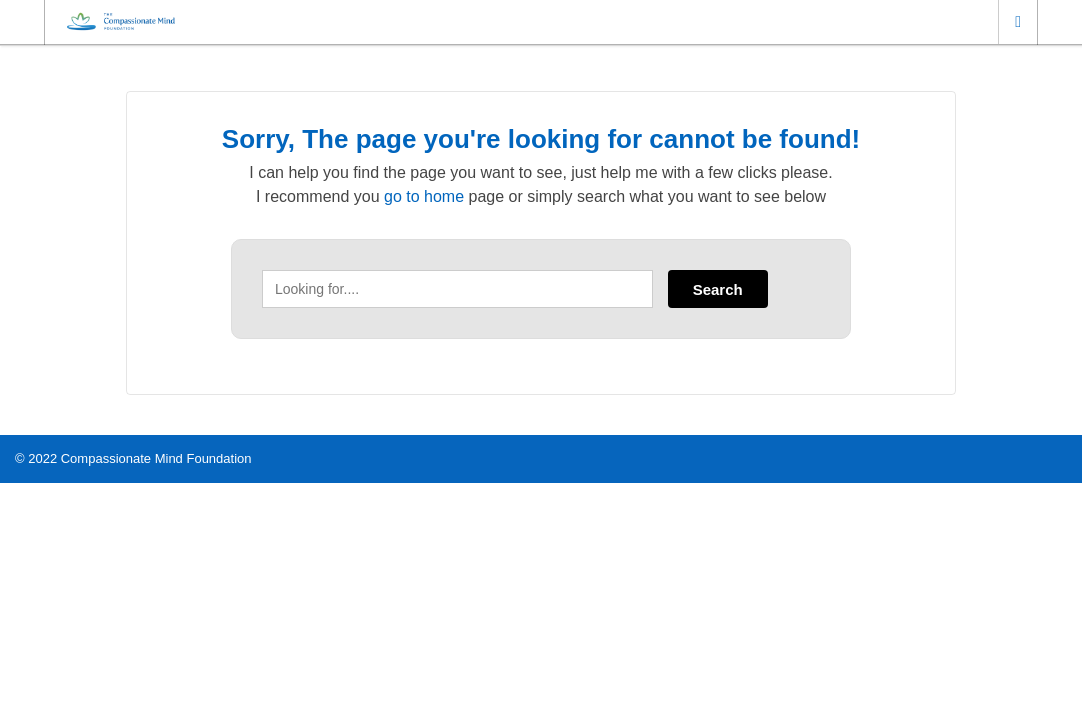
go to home (424, 196)
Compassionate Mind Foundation (156, 458)
